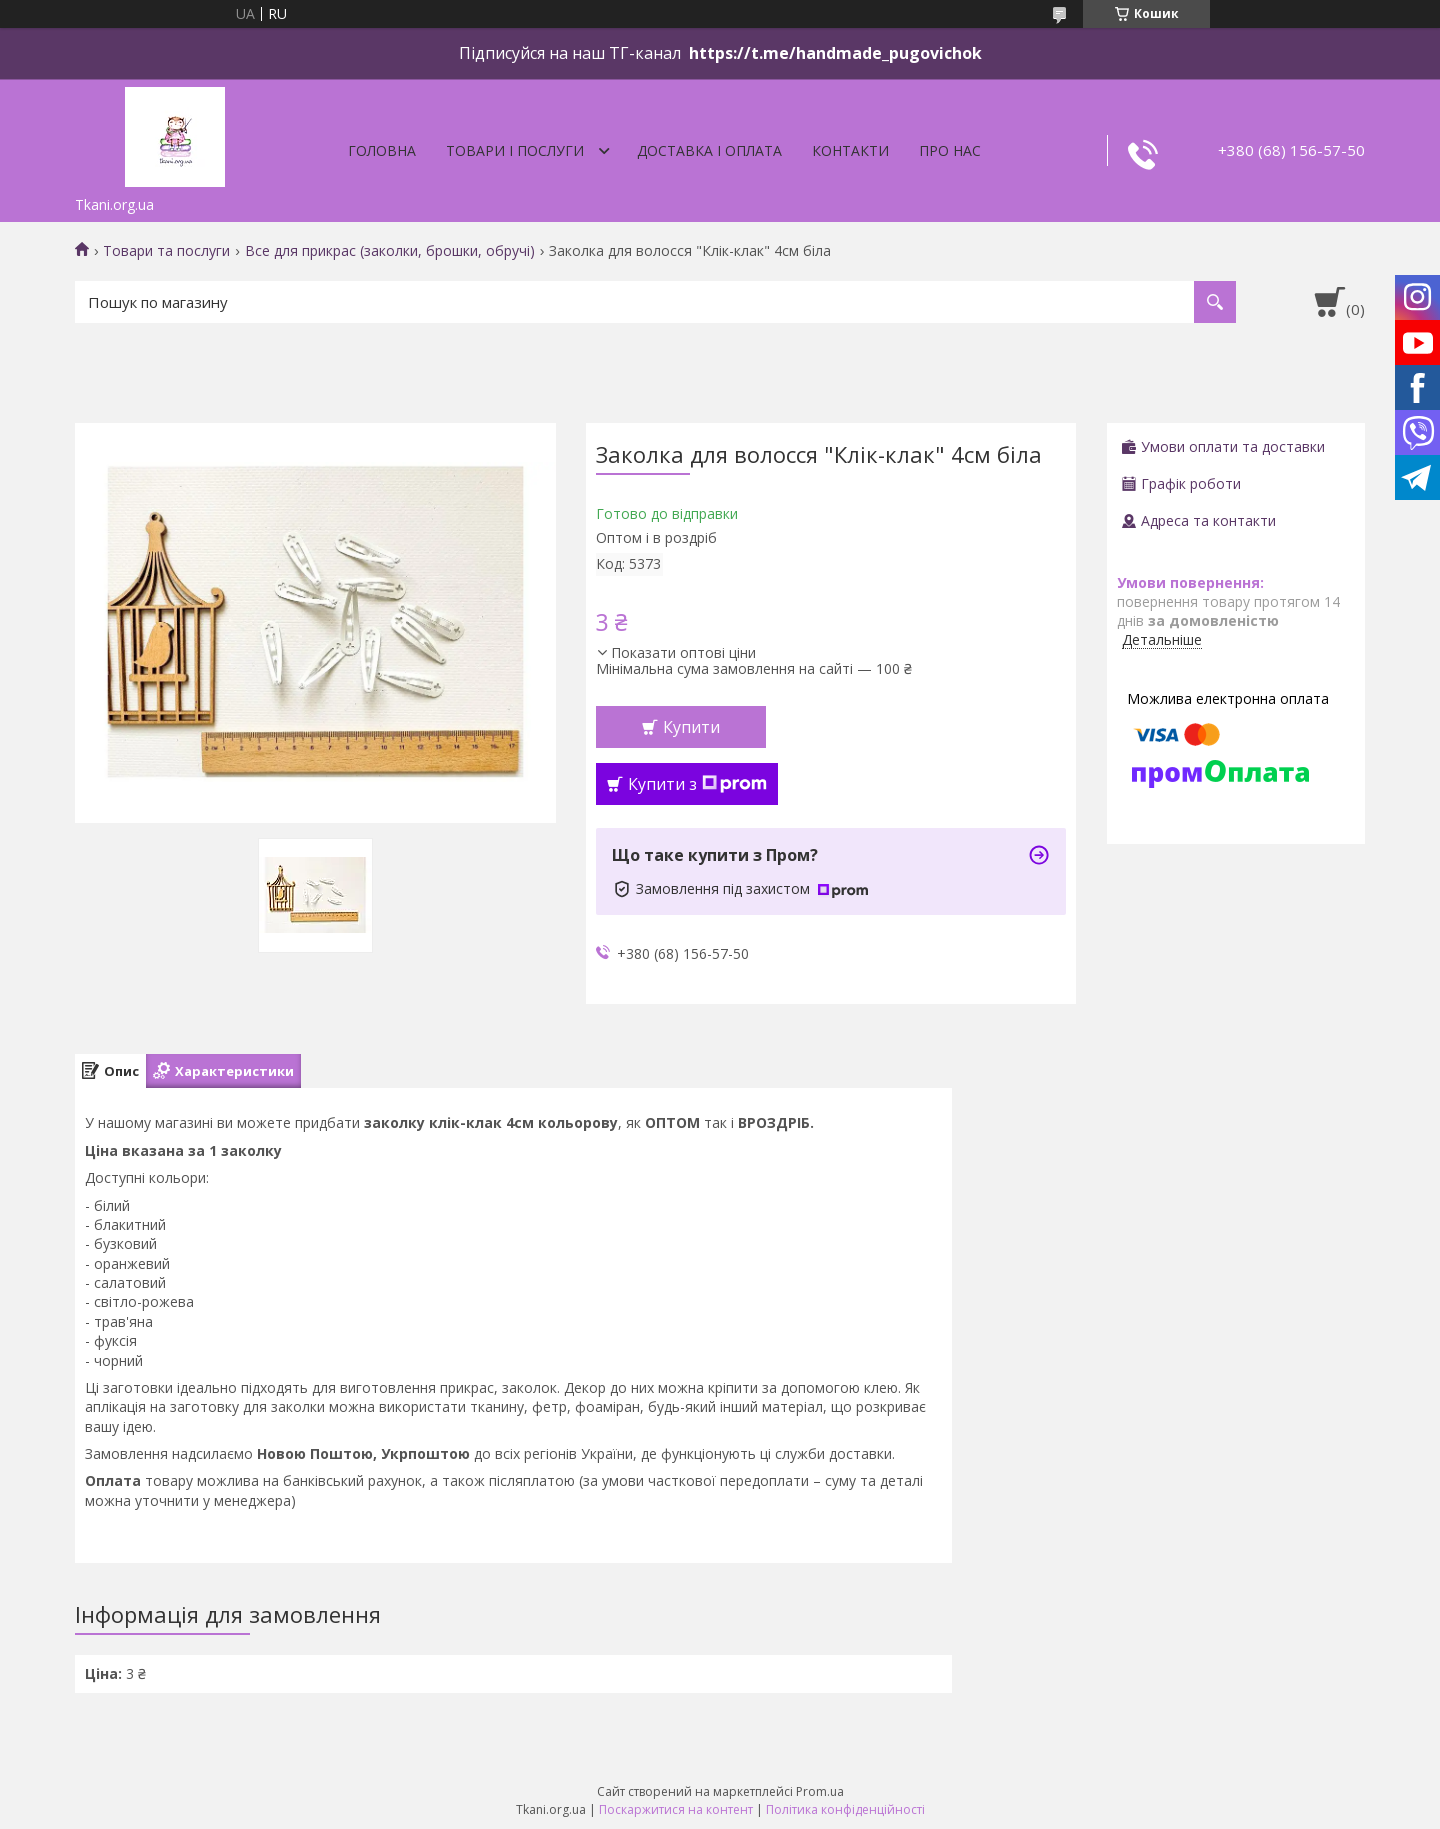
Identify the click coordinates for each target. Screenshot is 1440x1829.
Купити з (697, 784)
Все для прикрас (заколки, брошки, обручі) (390, 251)
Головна (382, 150)
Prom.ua (820, 1791)
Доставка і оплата (709, 150)
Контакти (850, 150)
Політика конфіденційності (845, 1809)
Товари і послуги (515, 150)
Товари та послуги (166, 251)
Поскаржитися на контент (676, 1809)
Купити (691, 727)
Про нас (950, 150)
